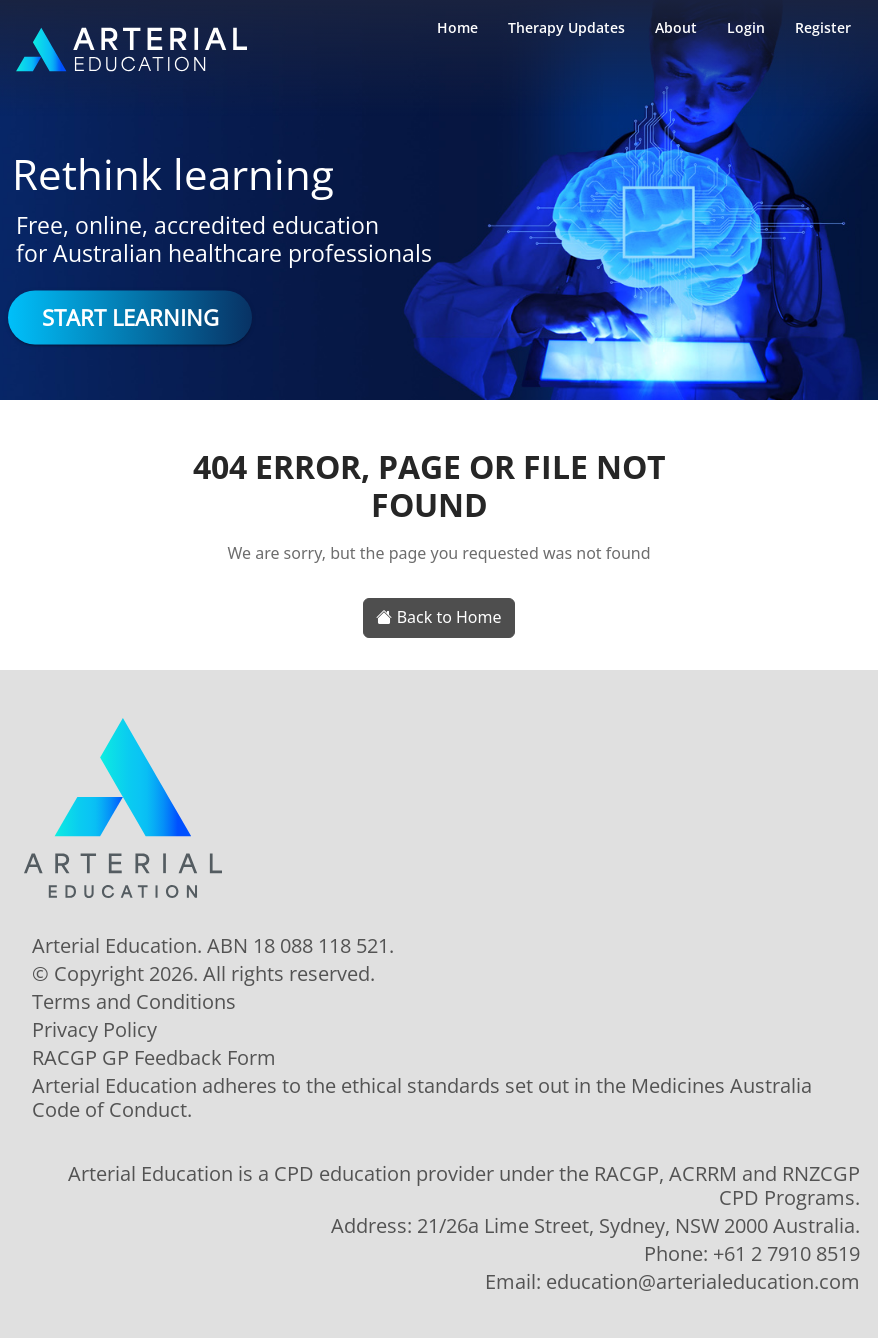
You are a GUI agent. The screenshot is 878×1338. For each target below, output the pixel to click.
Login (746, 27)
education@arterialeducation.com (703, 1281)
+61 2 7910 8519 (786, 1253)
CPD (294, 1173)
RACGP (626, 1173)
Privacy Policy (94, 1030)
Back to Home (438, 617)
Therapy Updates (566, 27)
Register (823, 27)
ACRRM (703, 1173)
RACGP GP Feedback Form (154, 1058)
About (676, 27)
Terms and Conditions (134, 1002)
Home (457, 27)
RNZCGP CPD (789, 1185)
